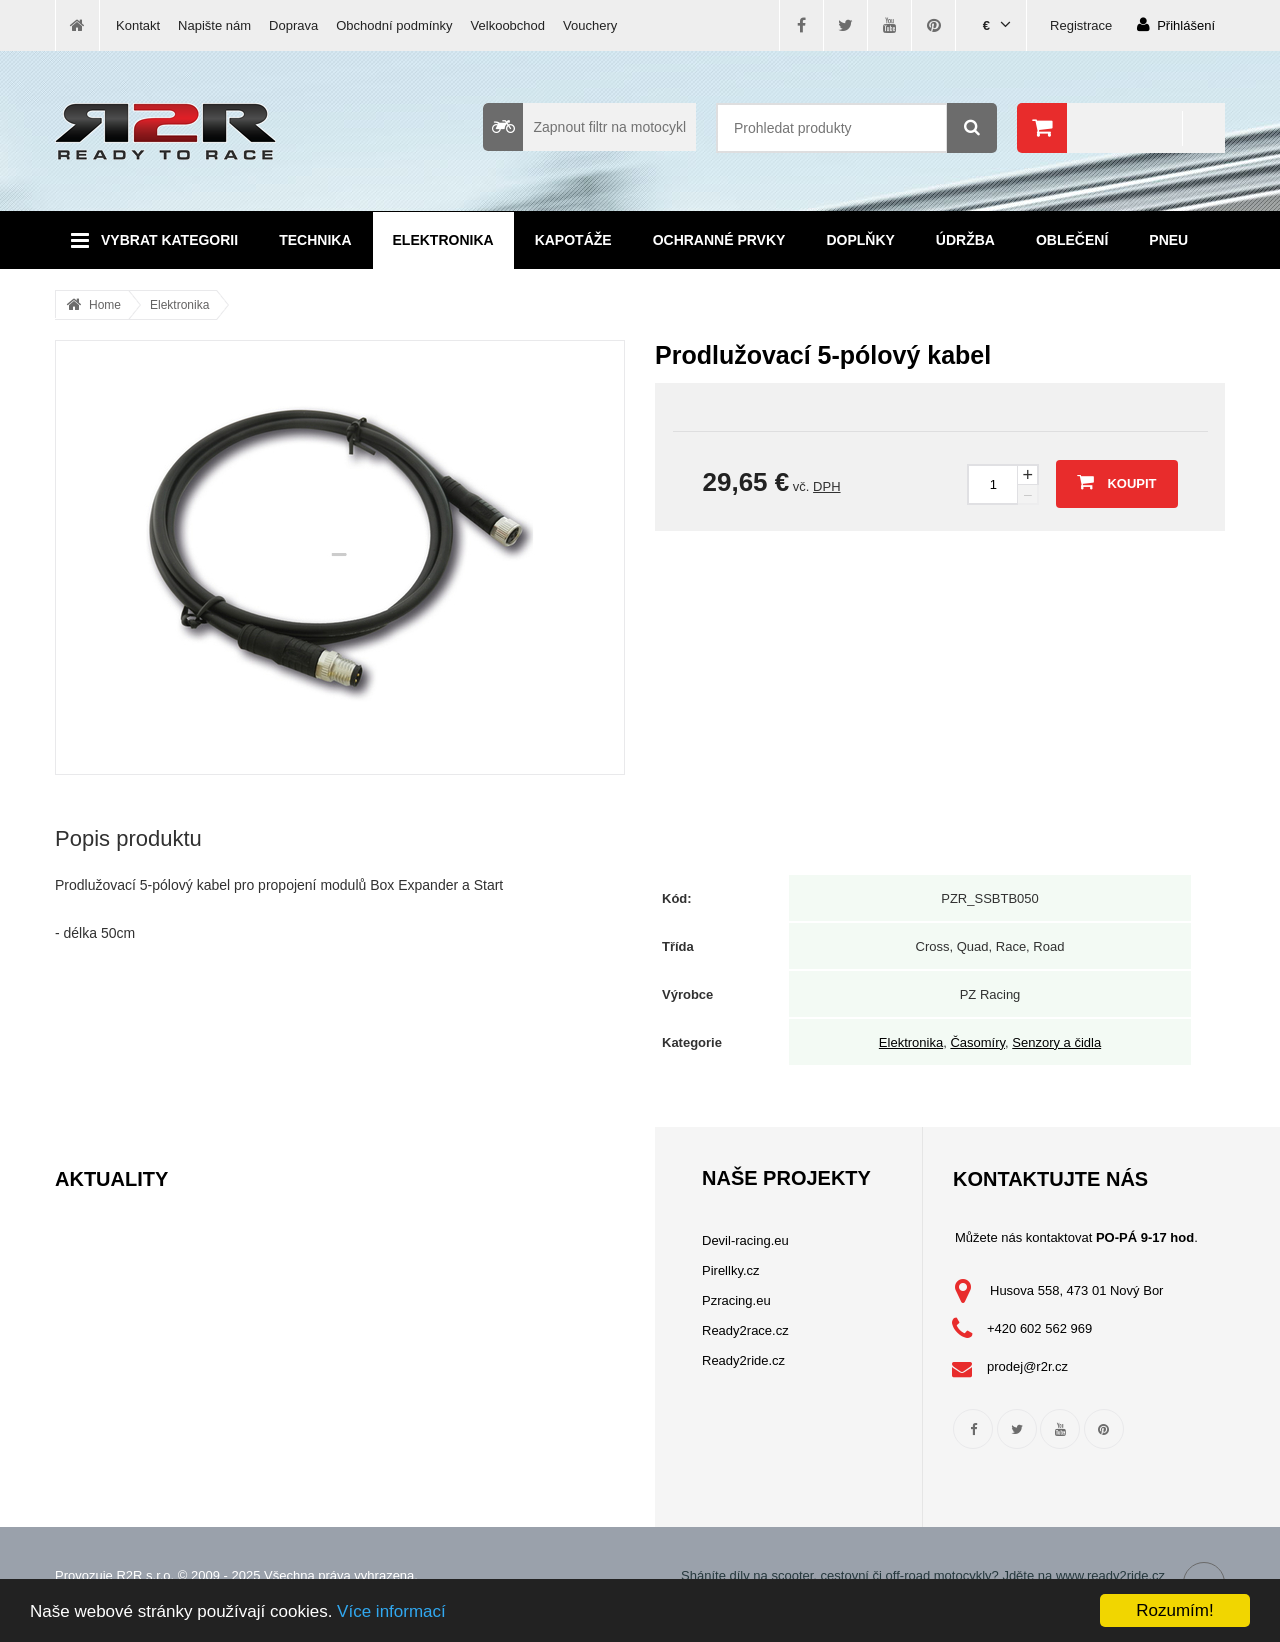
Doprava (293, 25)
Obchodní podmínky (394, 25)
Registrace (1081, 25)
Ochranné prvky (719, 240)
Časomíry (977, 1042)
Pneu (1168, 240)
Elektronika (443, 240)
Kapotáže (573, 240)
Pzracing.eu (736, 1300)
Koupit (1116, 482)
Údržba (965, 240)
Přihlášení (1176, 24)
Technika (315, 240)
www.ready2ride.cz (1110, 1575)
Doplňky (860, 240)
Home (105, 305)
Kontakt (138, 25)
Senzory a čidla (1056, 1042)
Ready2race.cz (745, 1330)
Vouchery (590, 25)
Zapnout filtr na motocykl (584, 127)
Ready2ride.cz (743, 1360)
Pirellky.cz (731, 1270)
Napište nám (214, 25)
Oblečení (1072, 240)
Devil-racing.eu (745, 1240)
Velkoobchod (508, 25)
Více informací (391, 1611)
